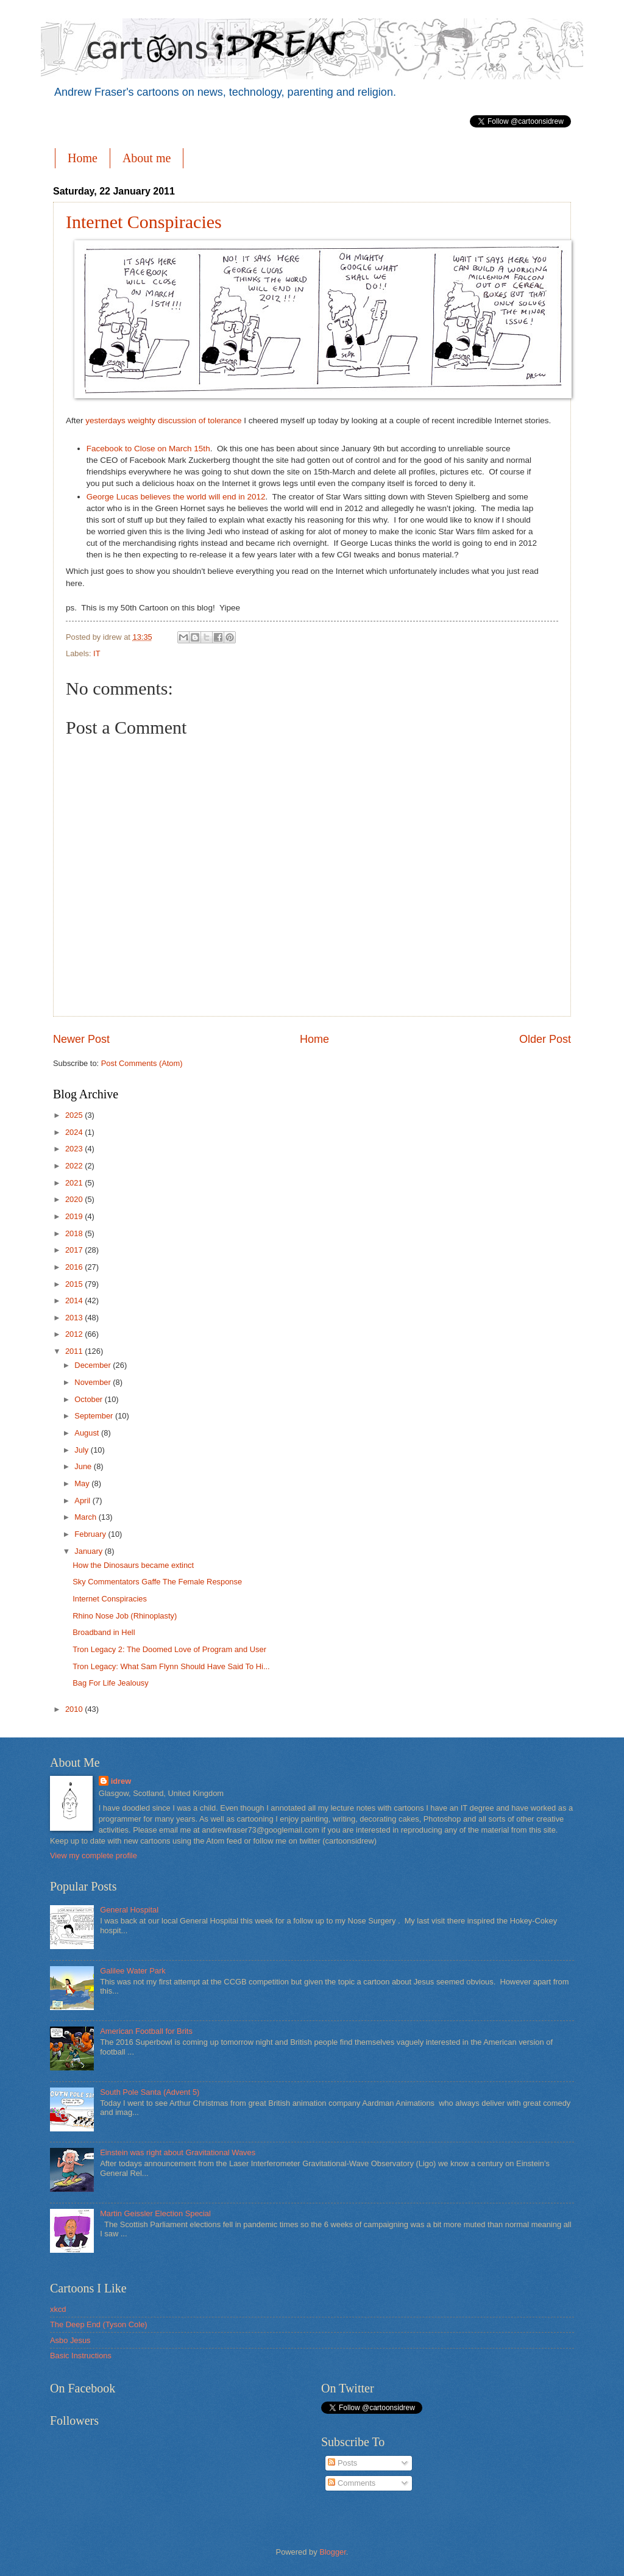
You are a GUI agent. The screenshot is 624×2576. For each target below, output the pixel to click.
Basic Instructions (81, 2355)
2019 (75, 1216)
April (83, 1500)
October (89, 1399)
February (91, 1534)
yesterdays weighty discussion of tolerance (163, 420)
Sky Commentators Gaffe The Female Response (157, 1581)
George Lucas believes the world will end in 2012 (176, 496)
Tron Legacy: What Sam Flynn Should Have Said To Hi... (171, 1666)
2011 (75, 1351)
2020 (75, 1199)
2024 (75, 1132)
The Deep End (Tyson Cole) (98, 2324)
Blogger (332, 2551)
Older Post (545, 1039)
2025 (75, 1115)
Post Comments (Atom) (142, 1063)
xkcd (58, 2309)
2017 (75, 1249)
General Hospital (129, 1909)
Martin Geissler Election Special (155, 2213)
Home (83, 158)
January (89, 1551)
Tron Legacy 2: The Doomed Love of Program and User (169, 1649)
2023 (75, 1148)
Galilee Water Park (133, 1970)
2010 (75, 1709)
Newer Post (81, 1039)
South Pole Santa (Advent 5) (149, 2092)
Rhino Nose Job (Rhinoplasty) (125, 1615)
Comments (351, 2483)
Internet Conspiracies (144, 222)
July (82, 1449)
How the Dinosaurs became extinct (133, 1565)
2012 (75, 1334)
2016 (75, 1267)
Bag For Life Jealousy (111, 1682)
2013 (75, 1317)
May (82, 1483)
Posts (342, 2462)
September (94, 1415)
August (87, 1432)
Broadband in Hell (104, 1632)
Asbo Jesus (70, 2340)
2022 (75, 1165)
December (93, 1365)
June (84, 1466)
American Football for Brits (146, 2031)
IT (96, 653)
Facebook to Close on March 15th (148, 448)
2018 (75, 1233)
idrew (121, 1781)
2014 (75, 1300)
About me (146, 158)
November (93, 1382)
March (86, 1517)
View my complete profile (93, 1855)
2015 (75, 1284)
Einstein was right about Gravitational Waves (177, 2152)
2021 (75, 1182)
